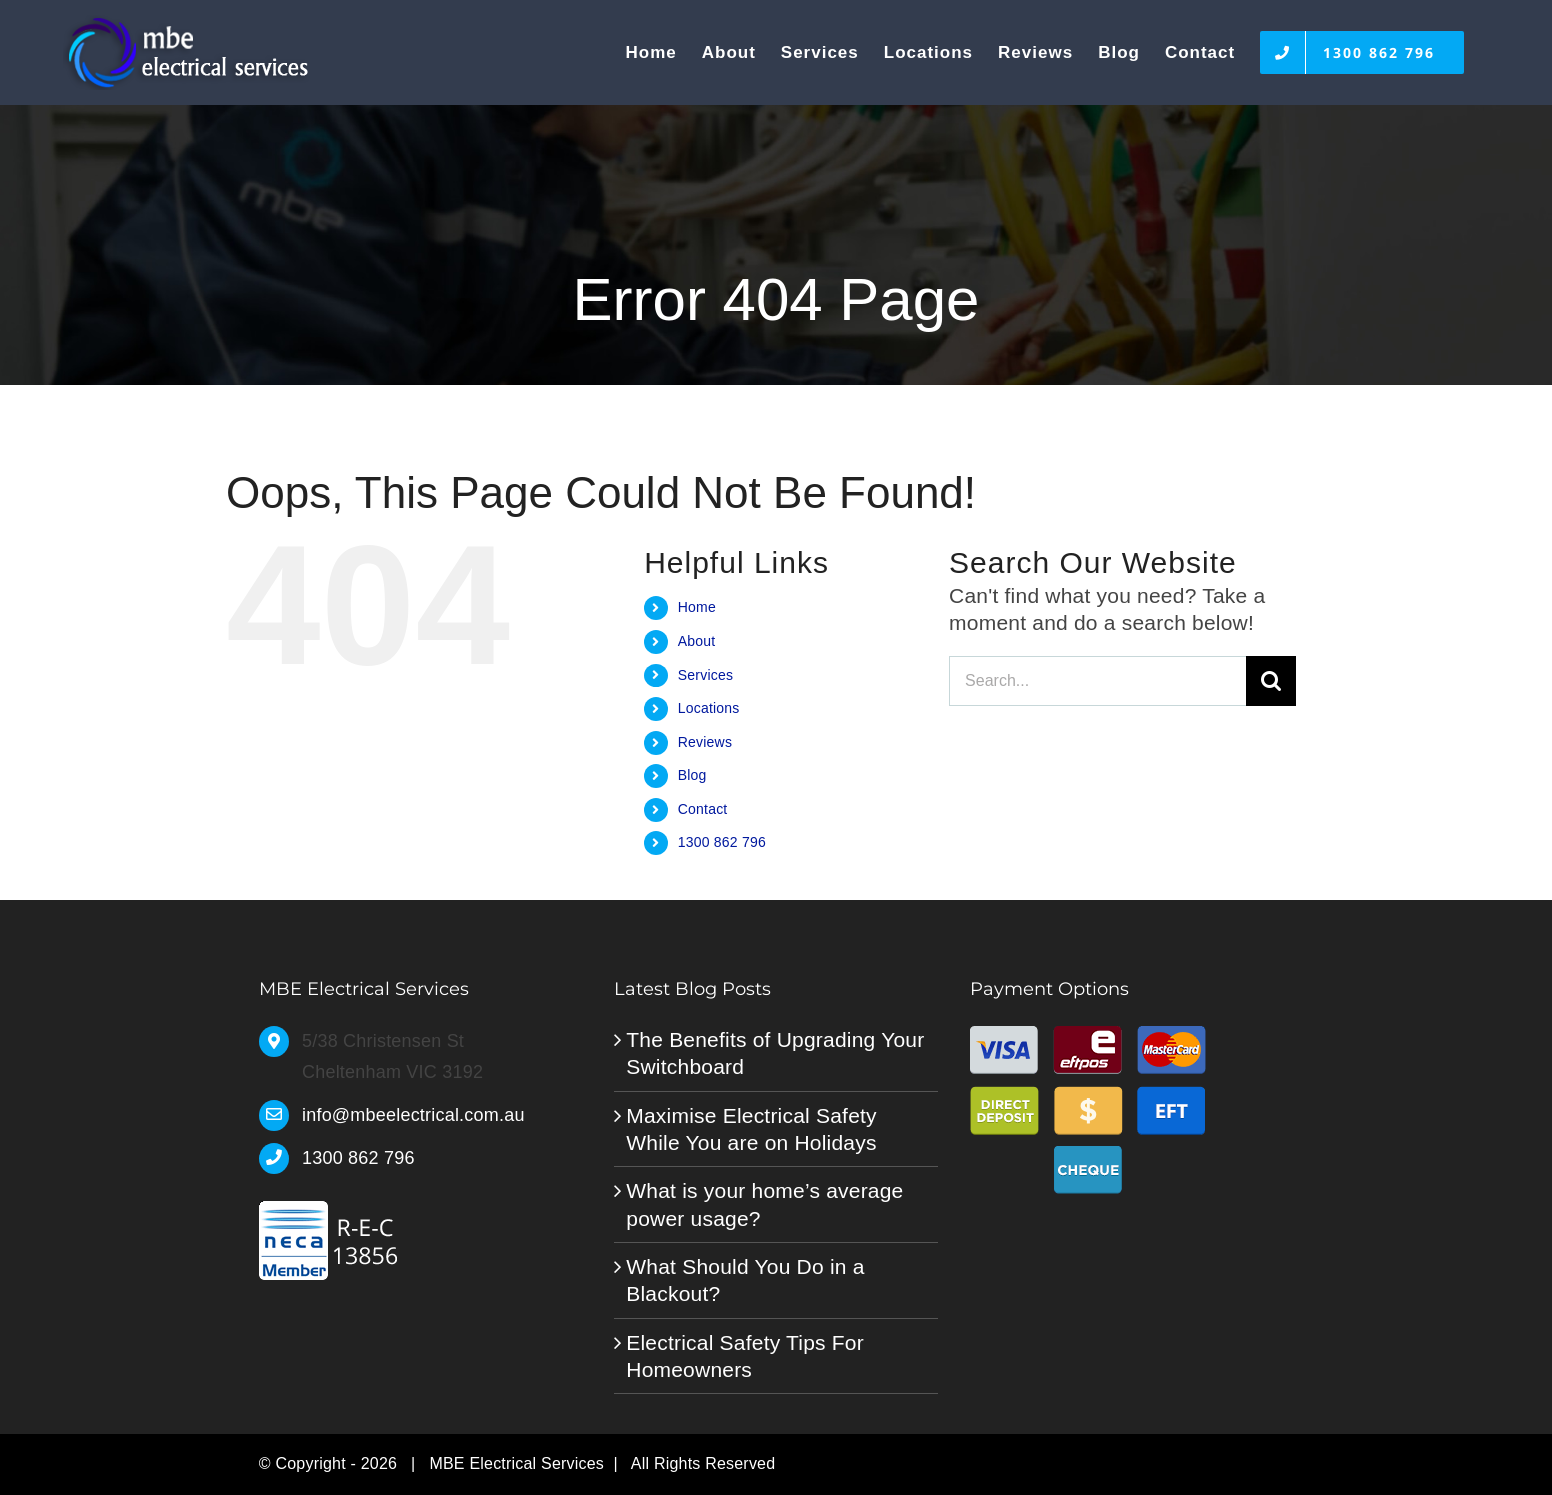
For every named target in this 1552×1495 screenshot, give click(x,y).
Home (697, 607)
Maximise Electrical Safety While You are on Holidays (751, 1129)
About (697, 641)
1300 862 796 (722, 842)
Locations (709, 708)
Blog (692, 775)
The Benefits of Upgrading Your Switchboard (775, 1053)
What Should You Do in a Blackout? (745, 1280)
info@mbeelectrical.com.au (413, 1115)
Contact (703, 809)
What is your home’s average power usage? (764, 1204)
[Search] (1271, 681)
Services (705, 675)
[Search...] (1097, 681)
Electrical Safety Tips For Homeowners (745, 1356)
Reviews (705, 742)
